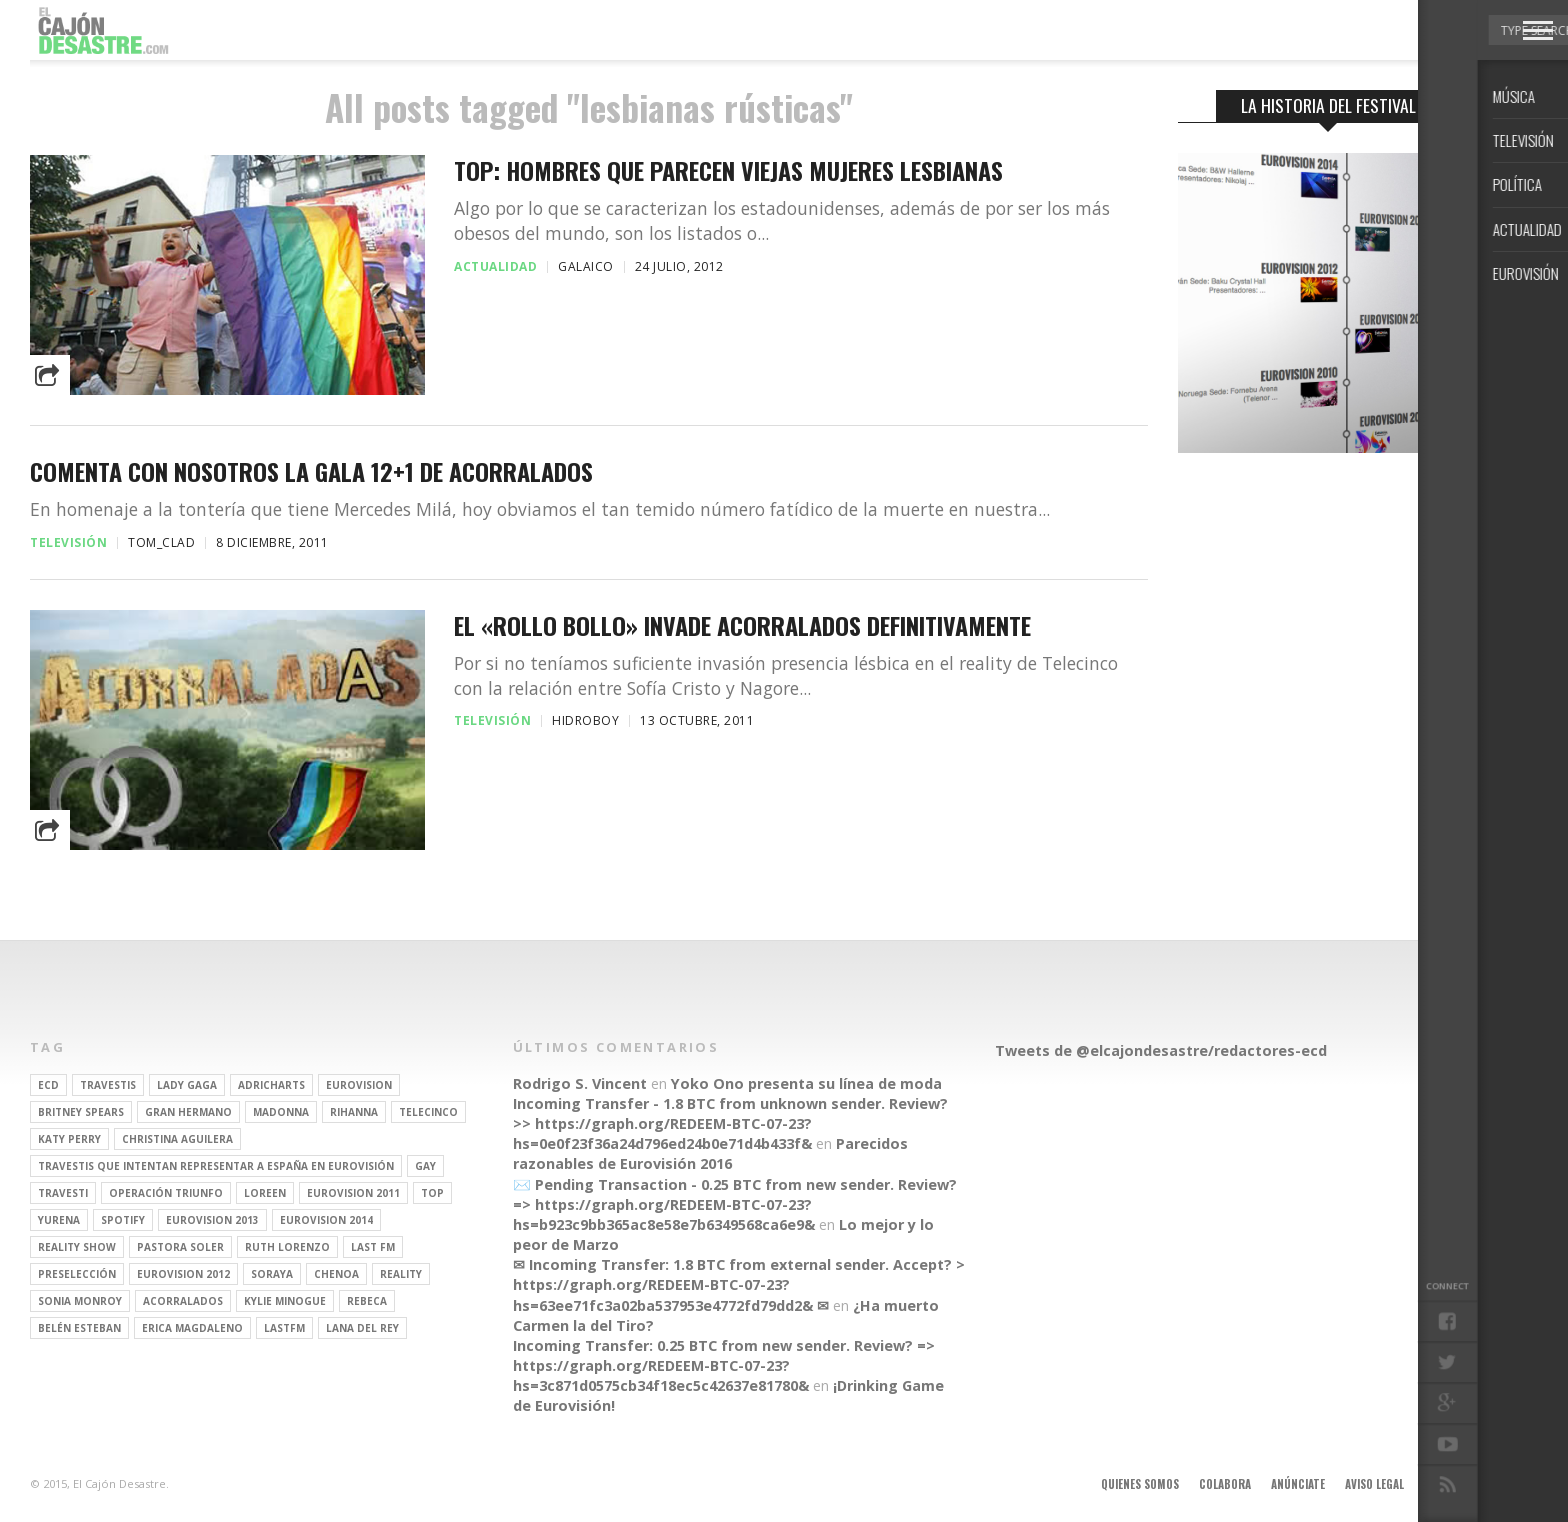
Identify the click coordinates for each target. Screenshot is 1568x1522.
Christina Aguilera (177, 1139)
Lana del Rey (362, 1328)
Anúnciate (1298, 1484)
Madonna (281, 1112)
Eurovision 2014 (326, 1220)
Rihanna (354, 1112)
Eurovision (359, 1085)
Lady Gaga (187, 1085)
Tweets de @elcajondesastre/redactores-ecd (1161, 1050)
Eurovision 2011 (353, 1193)
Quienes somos (1140, 1484)
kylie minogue (285, 1301)
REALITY (401, 1274)
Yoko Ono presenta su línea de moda (806, 1083)
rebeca (367, 1301)
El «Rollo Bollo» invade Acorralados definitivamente (742, 625)
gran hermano (188, 1112)
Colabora (1225, 1484)
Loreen (265, 1193)
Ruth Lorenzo (287, 1247)
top (432, 1193)
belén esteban (79, 1328)
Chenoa (336, 1274)
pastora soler (180, 1247)
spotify (123, 1220)
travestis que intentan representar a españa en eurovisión (216, 1166)
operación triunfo (166, 1193)
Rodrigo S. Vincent (580, 1083)
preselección (77, 1274)
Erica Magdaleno (192, 1328)
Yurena (59, 1220)
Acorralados (183, 1301)
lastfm (284, 1328)
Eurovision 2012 (183, 1274)
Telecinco (428, 1112)
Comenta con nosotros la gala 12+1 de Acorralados (311, 471)
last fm (373, 1247)
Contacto (1451, 1484)
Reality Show (77, 1247)
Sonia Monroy (80, 1301)
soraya (272, 1274)
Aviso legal (1374, 1484)
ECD (48, 1085)
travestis (108, 1085)
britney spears (81, 1112)
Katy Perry (69, 1139)
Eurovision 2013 (212, 1220)
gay (425, 1166)
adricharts (271, 1085)
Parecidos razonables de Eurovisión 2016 (710, 1153)
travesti (63, 1193)
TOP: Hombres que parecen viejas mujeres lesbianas (728, 170)
